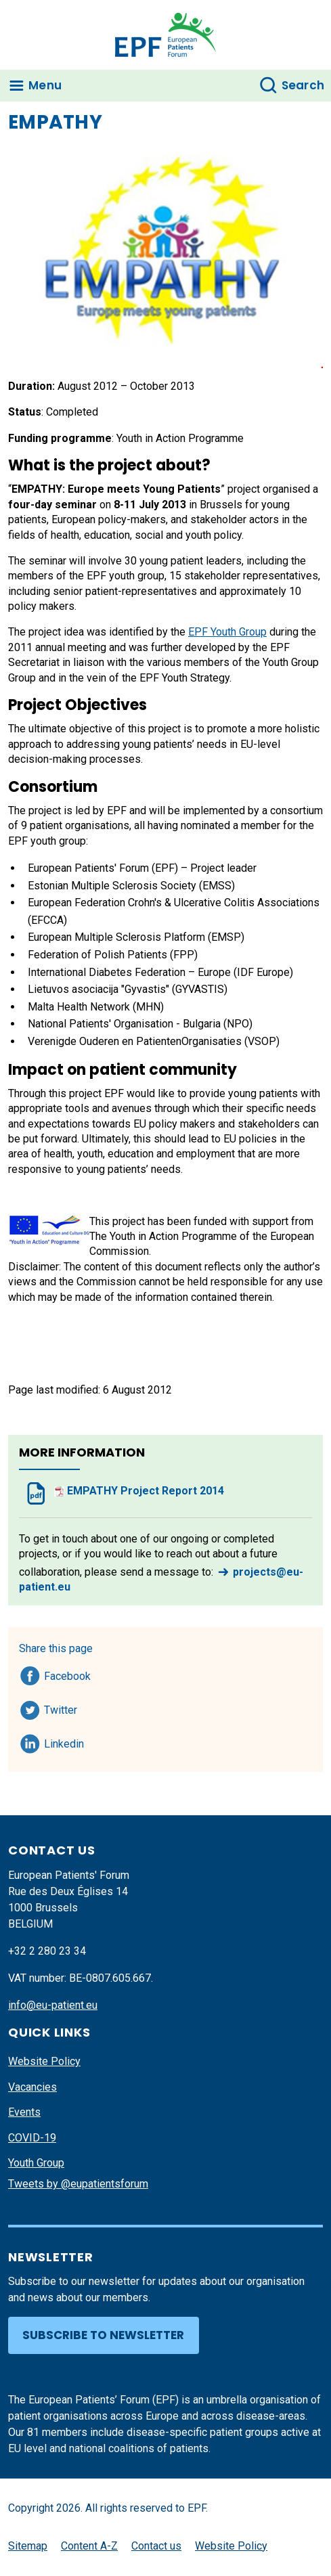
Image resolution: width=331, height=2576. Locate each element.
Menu (45, 85)
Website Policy (44, 2061)
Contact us (156, 2545)
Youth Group (36, 2162)
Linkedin (64, 1741)
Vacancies (32, 2087)
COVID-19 (32, 2137)
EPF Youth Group (227, 631)
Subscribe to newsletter (103, 2335)
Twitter (64, 1707)
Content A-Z (89, 2545)
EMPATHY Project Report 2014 (139, 1490)
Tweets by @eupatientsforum (78, 2183)
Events (24, 2112)
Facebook (67, 1674)
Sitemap (27, 2545)
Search (303, 85)
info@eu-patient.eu (52, 2005)
